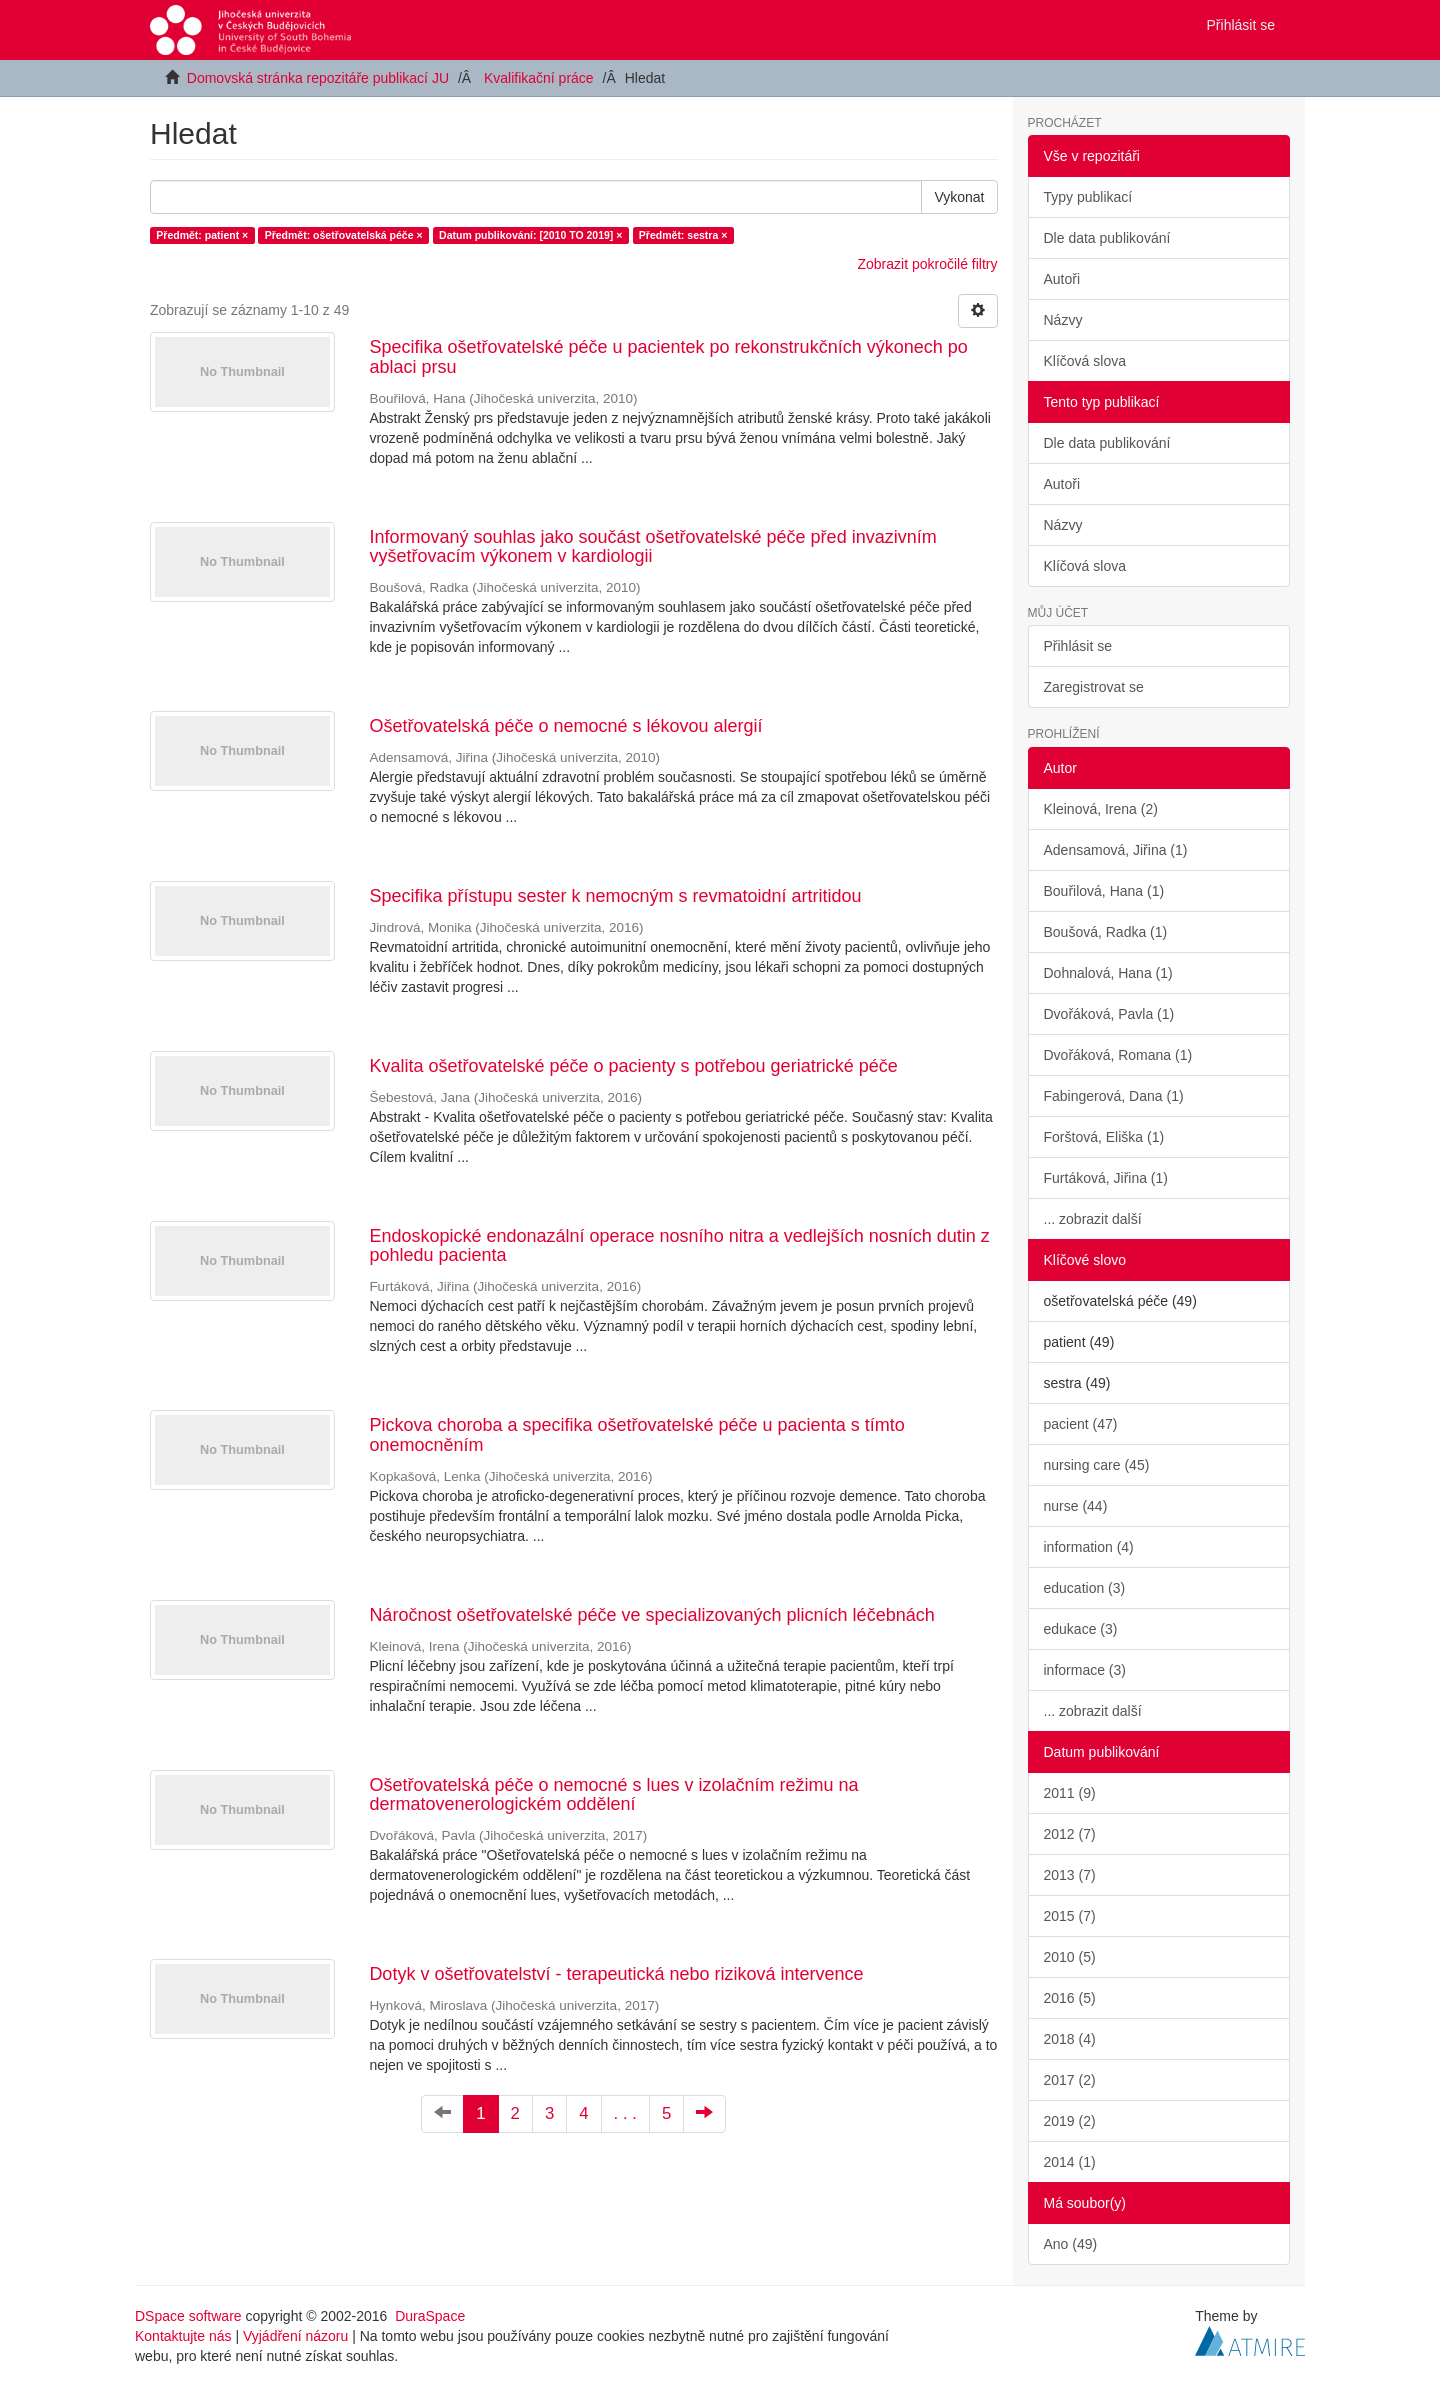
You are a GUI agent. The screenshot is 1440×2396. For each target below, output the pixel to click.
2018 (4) (1070, 2039)
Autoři (1062, 279)
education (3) (1085, 1588)
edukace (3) (1081, 1629)
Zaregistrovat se (1094, 687)
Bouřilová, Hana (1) (1104, 891)
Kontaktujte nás (183, 2336)
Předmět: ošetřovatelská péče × (344, 235)
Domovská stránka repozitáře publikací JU (318, 78)
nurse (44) (1076, 1506)
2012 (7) (1070, 1834)
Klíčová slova (1085, 361)
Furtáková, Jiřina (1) (1106, 1178)
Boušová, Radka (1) (1106, 932)
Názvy (1063, 320)
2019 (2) (1070, 2121)
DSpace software (188, 2316)
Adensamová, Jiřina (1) (1116, 850)
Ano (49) (1071, 2244)
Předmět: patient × (202, 235)
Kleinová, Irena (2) (1101, 809)
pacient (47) (1081, 1424)
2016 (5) (1070, 1998)
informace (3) (1085, 1670)
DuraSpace (430, 2316)
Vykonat (959, 197)
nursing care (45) (1097, 1465)
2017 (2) (1070, 2080)
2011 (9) (1070, 1793)
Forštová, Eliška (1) (1104, 1137)
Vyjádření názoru (295, 2336)
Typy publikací (1088, 197)
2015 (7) (1070, 1916)
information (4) (1089, 1547)
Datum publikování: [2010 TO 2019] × (530, 235)
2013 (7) (1070, 1875)
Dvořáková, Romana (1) (1118, 1055)
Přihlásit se (1078, 646)
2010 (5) (1070, 1957)
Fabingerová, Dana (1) (1114, 1096)
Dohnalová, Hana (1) (1108, 973)
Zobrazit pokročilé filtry (927, 264)
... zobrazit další (1093, 1219)
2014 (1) (1070, 2162)
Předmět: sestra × (683, 235)
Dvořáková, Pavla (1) (1109, 1014)
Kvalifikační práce (539, 78)
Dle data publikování (1107, 238)
